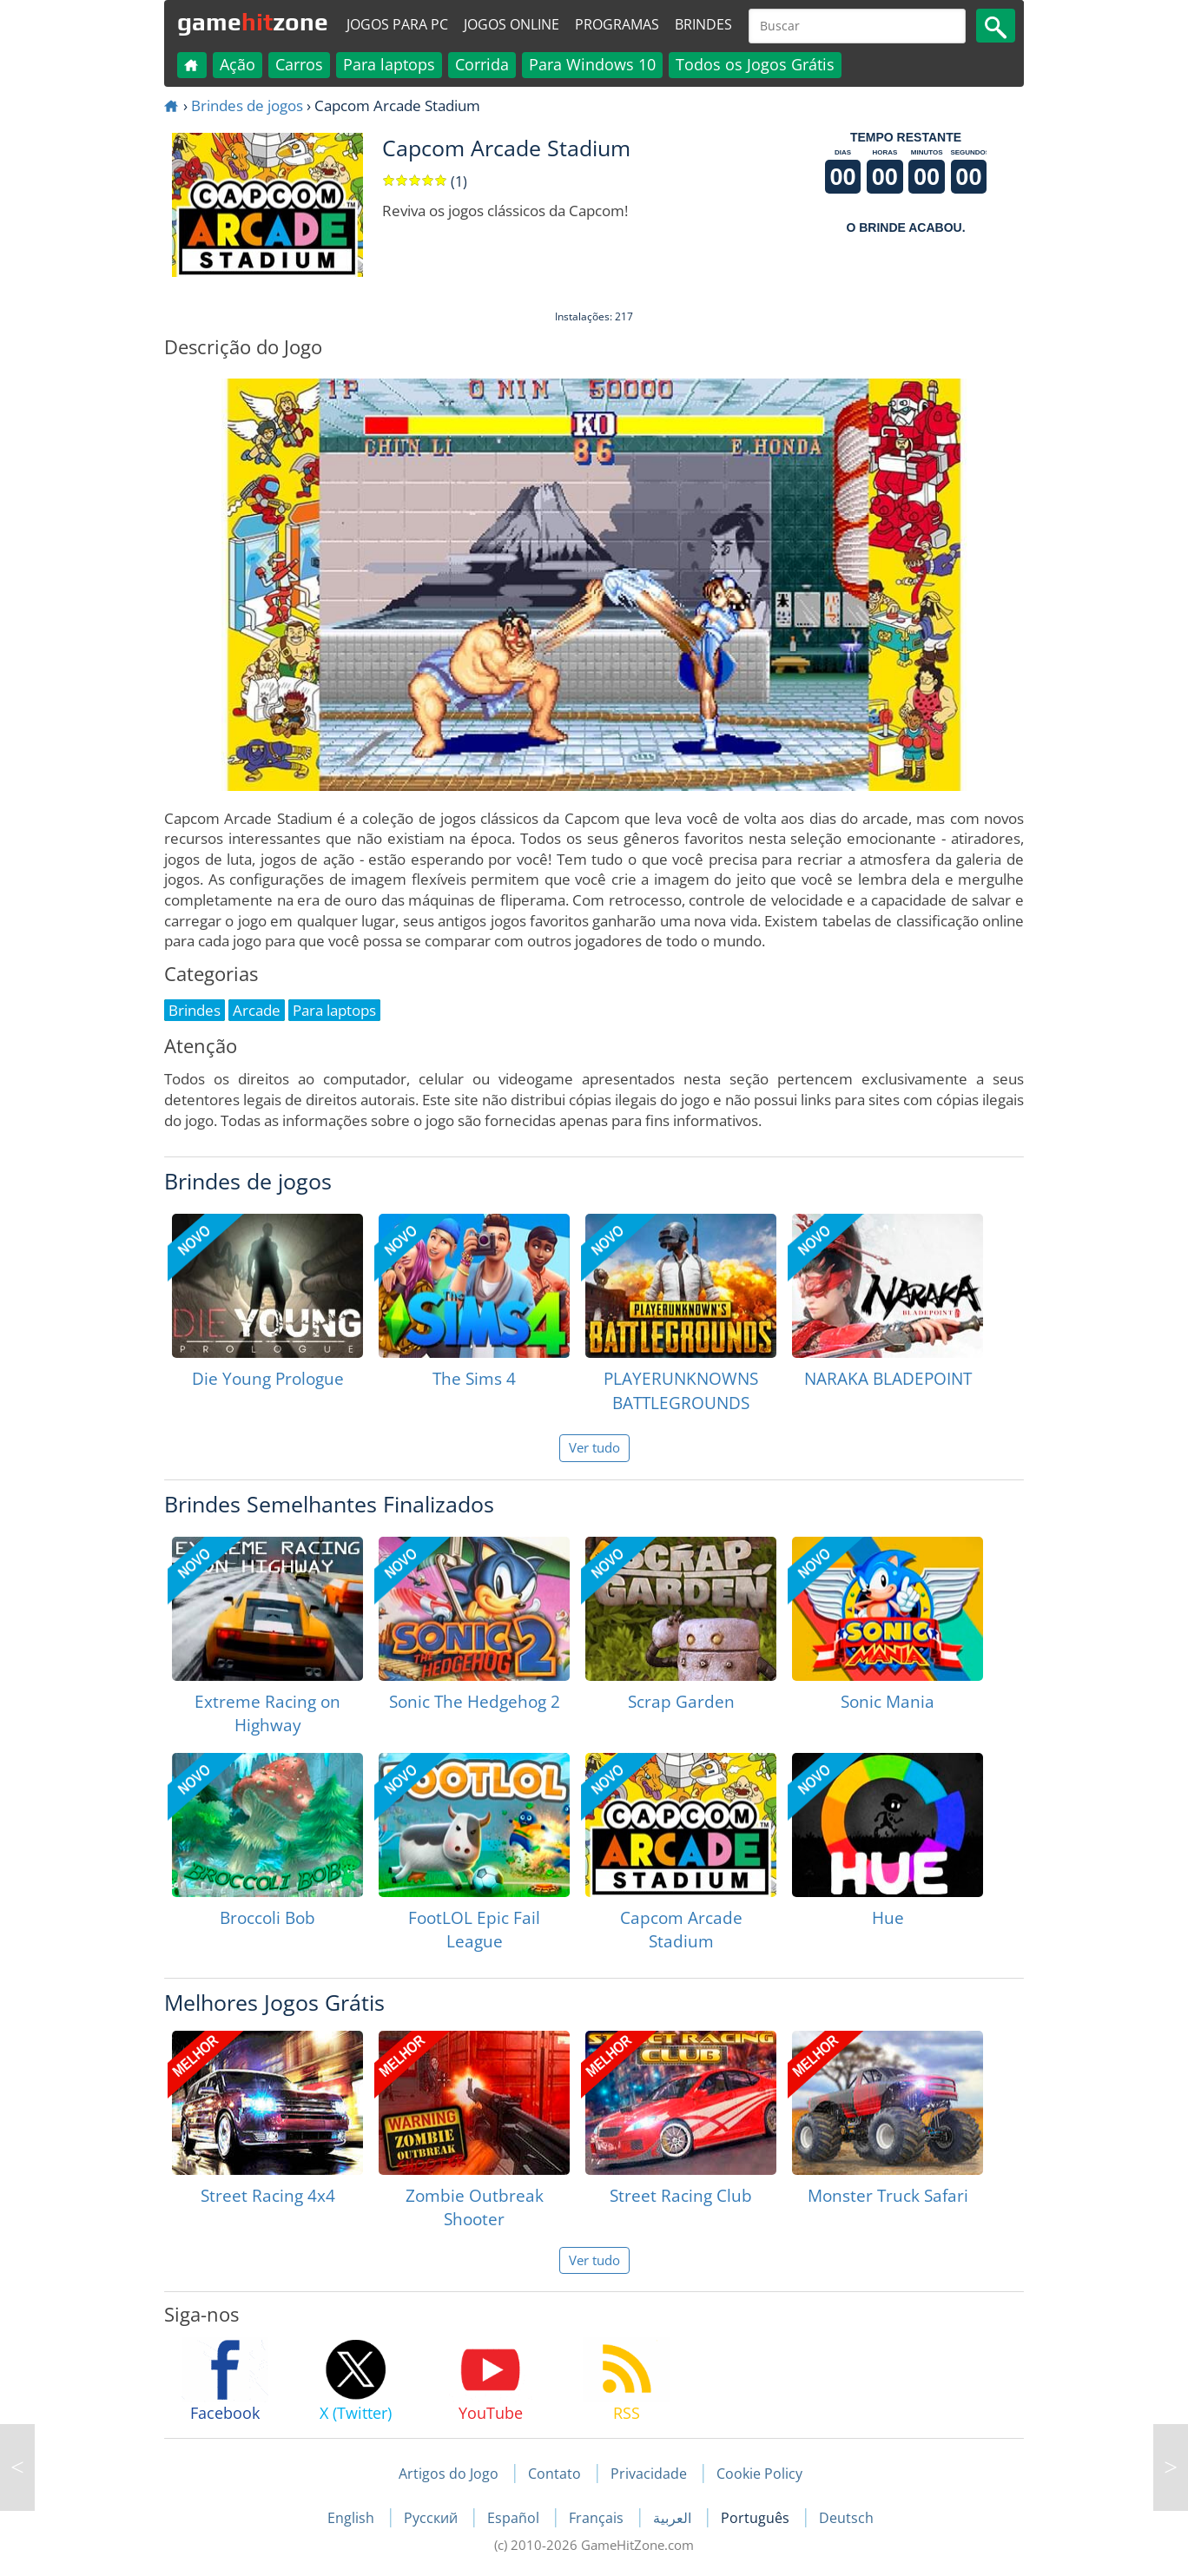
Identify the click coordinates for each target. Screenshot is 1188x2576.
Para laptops (389, 64)
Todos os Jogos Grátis (755, 64)
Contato (554, 2473)
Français (598, 2517)
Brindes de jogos (247, 105)
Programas (617, 24)
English (352, 2517)
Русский (432, 2517)
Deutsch (846, 2517)
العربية (674, 2517)
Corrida (482, 64)
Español (515, 2517)
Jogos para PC (397, 24)
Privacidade (648, 2473)
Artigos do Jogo (448, 2473)
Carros (299, 64)
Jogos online (511, 24)
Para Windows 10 (592, 64)
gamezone (252, 22)
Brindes (703, 24)
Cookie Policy (759, 2473)
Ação (237, 64)
